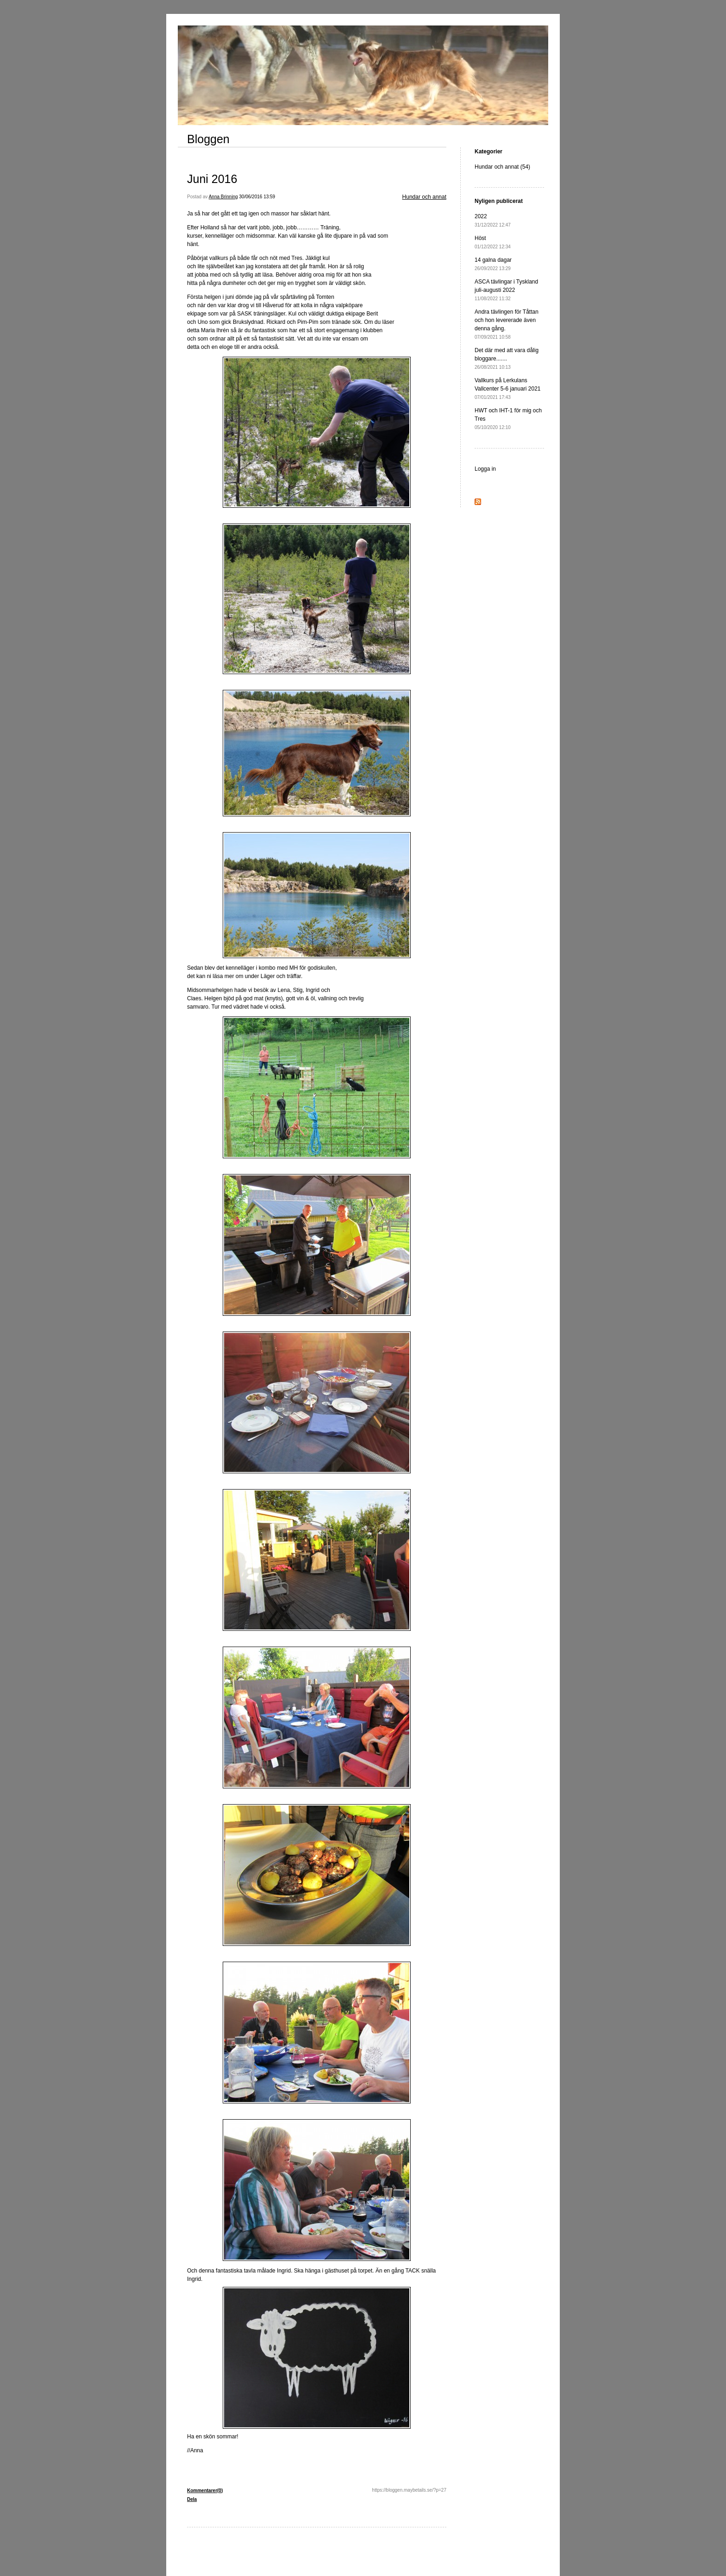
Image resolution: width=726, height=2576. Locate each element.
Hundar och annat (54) (502, 167)
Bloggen (208, 139)
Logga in (485, 469)
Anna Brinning (223, 196)
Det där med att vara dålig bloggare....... (506, 358)
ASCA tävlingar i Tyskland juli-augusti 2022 (506, 289)
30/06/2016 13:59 (257, 196)
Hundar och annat (424, 197)
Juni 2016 (212, 178)
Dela (192, 2499)
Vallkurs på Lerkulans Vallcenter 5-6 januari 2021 (508, 388)
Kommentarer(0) (205, 2490)
